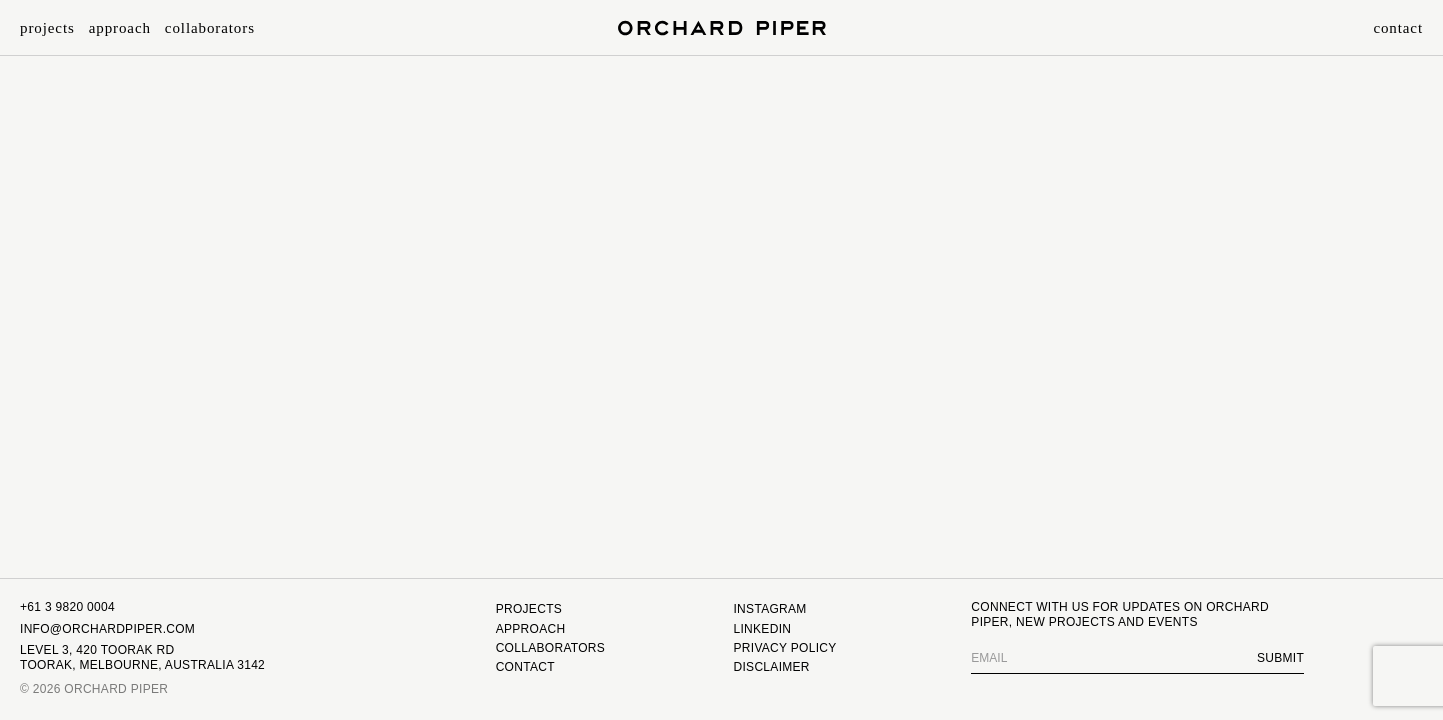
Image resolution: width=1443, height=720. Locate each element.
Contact (1398, 28)
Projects (47, 28)
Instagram (769, 609)
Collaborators (210, 28)
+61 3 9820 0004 (67, 607)
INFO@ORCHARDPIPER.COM (107, 629)
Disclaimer (771, 667)
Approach (120, 28)
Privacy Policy (784, 648)
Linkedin (762, 629)
